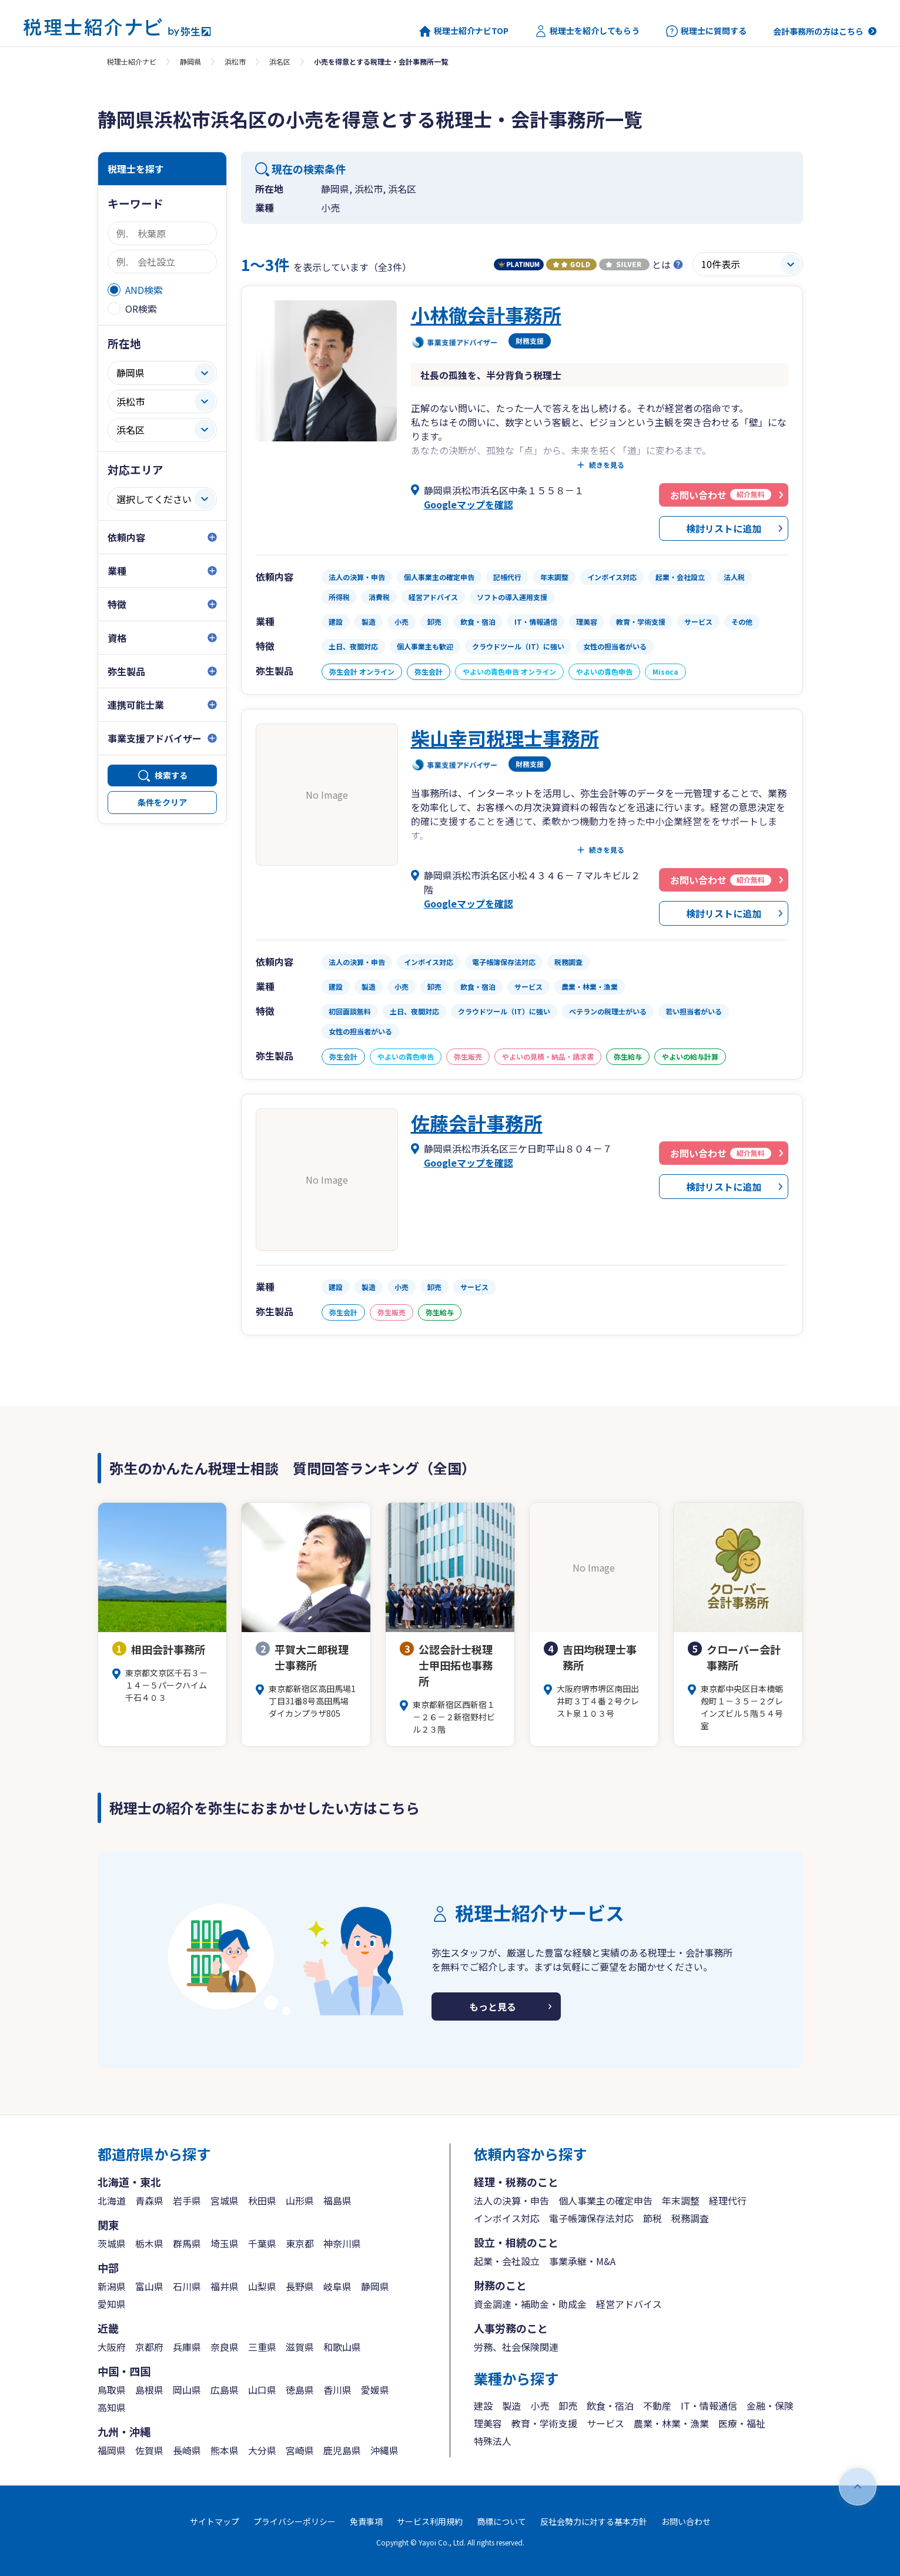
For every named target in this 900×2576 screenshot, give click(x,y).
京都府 (149, 2347)
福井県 (224, 2286)
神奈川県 (342, 2243)
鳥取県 (112, 2390)
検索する (171, 775)
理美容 (488, 2423)
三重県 (262, 2347)
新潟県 (112, 2286)
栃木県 (149, 2243)
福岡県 (112, 2450)
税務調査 (690, 2218)
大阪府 (112, 2347)
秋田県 (262, 2200)
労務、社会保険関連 (516, 2347)
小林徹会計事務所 (486, 314)
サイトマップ (214, 2521)
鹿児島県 (342, 2450)
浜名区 (279, 61)
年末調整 (681, 2200)
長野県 (300, 2286)
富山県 (149, 2286)
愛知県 (112, 2304)
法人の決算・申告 (511, 2200)
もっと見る (492, 2006)
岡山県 (187, 2390)
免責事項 (366, 2521)
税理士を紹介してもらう (587, 31)
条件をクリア (162, 802)
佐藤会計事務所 (477, 1122)
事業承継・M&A (582, 2261)
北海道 (112, 2200)
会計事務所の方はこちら (818, 31)
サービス (605, 2423)
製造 (511, 2406)
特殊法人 (492, 2441)
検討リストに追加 (723, 528)
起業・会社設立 (507, 2261)
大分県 (262, 2450)
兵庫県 (187, 2347)
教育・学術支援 (544, 2423)
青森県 (149, 2200)
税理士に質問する (706, 31)
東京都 (300, 2243)
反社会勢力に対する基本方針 (593, 2521)
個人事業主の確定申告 (605, 2200)
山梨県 (262, 2286)
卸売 (567, 2406)
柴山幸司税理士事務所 (505, 737)
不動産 (657, 2406)
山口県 (262, 2390)
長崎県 (187, 2450)
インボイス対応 (507, 2218)
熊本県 (224, 2450)
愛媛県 (375, 2390)
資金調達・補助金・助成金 (530, 2304)
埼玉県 (224, 2243)
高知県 (112, 2407)
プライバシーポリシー (294, 2521)
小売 (539, 2406)
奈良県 (224, 2347)
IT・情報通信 (709, 2406)
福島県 (337, 2200)
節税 (652, 2218)
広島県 (224, 2390)
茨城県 (112, 2243)
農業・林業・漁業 (671, 2423)
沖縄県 (384, 2450)
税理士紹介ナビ (131, 61)
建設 (483, 2406)
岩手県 (187, 2200)
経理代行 (728, 2200)
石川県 (187, 2286)
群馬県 (187, 2243)
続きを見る (606, 465)
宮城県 (224, 2200)
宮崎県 (300, 2450)
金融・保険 (770, 2406)
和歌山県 (342, 2347)
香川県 (337, 2390)
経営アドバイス (629, 2304)
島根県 (149, 2390)
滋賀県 (300, 2347)
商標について (501, 2521)
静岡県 (190, 61)
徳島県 (300, 2390)
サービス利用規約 (430, 2521)
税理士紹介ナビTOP (463, 31)
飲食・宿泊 (610, 2406)
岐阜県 (337, 2286)
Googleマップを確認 (468, 504)
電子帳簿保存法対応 (591, 2218)
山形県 (300, 2200)
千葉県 (262, 2243)
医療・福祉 (741, 2423)
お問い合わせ (686, 2521)
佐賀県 (149, 2450)
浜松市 (235, 61)
